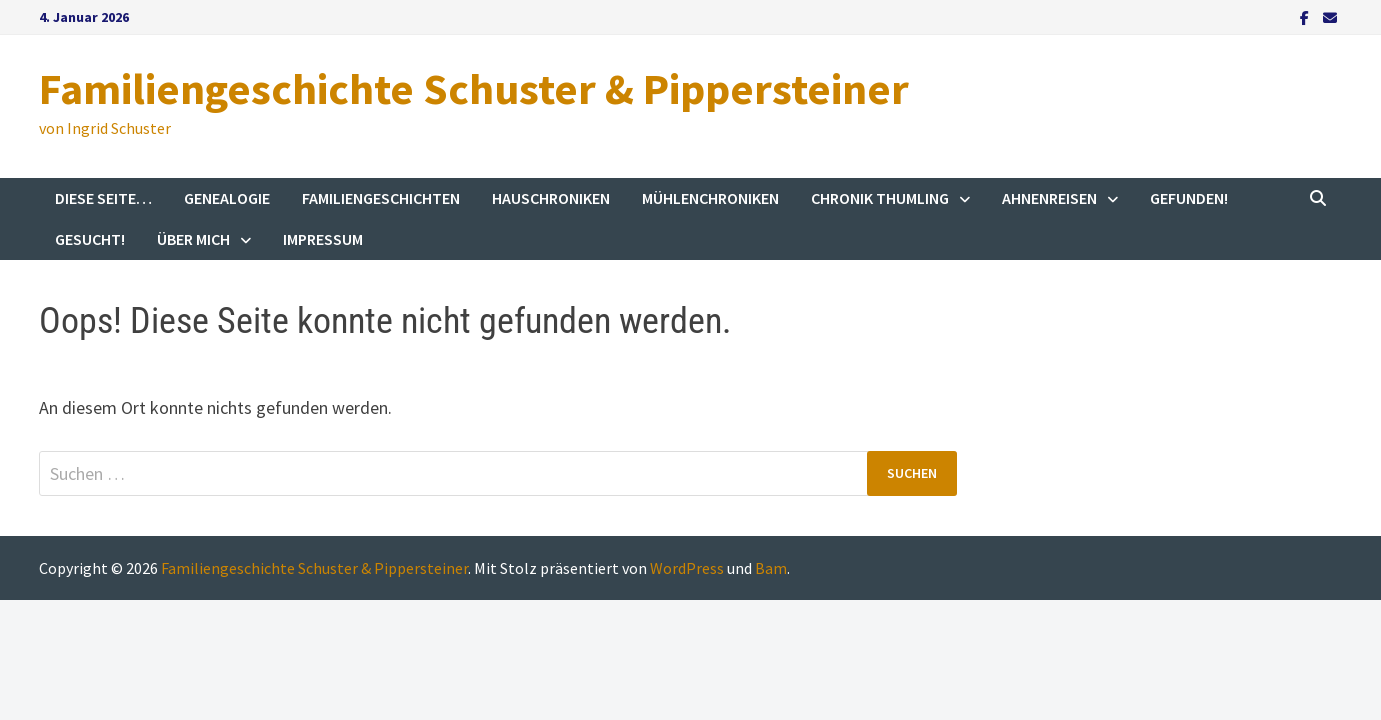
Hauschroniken (551, 198)
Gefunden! (1189, 198)
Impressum (323, 239)
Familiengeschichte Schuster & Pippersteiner (474, 88)
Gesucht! (90, 239)
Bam (771, 568)
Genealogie (227, 198)
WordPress (687, 568)
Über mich (193, 239)
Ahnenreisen (1049, 198)
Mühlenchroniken (710, 198)
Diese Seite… (103, 198)
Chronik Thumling (880, 198)
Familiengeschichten (381, 198)
